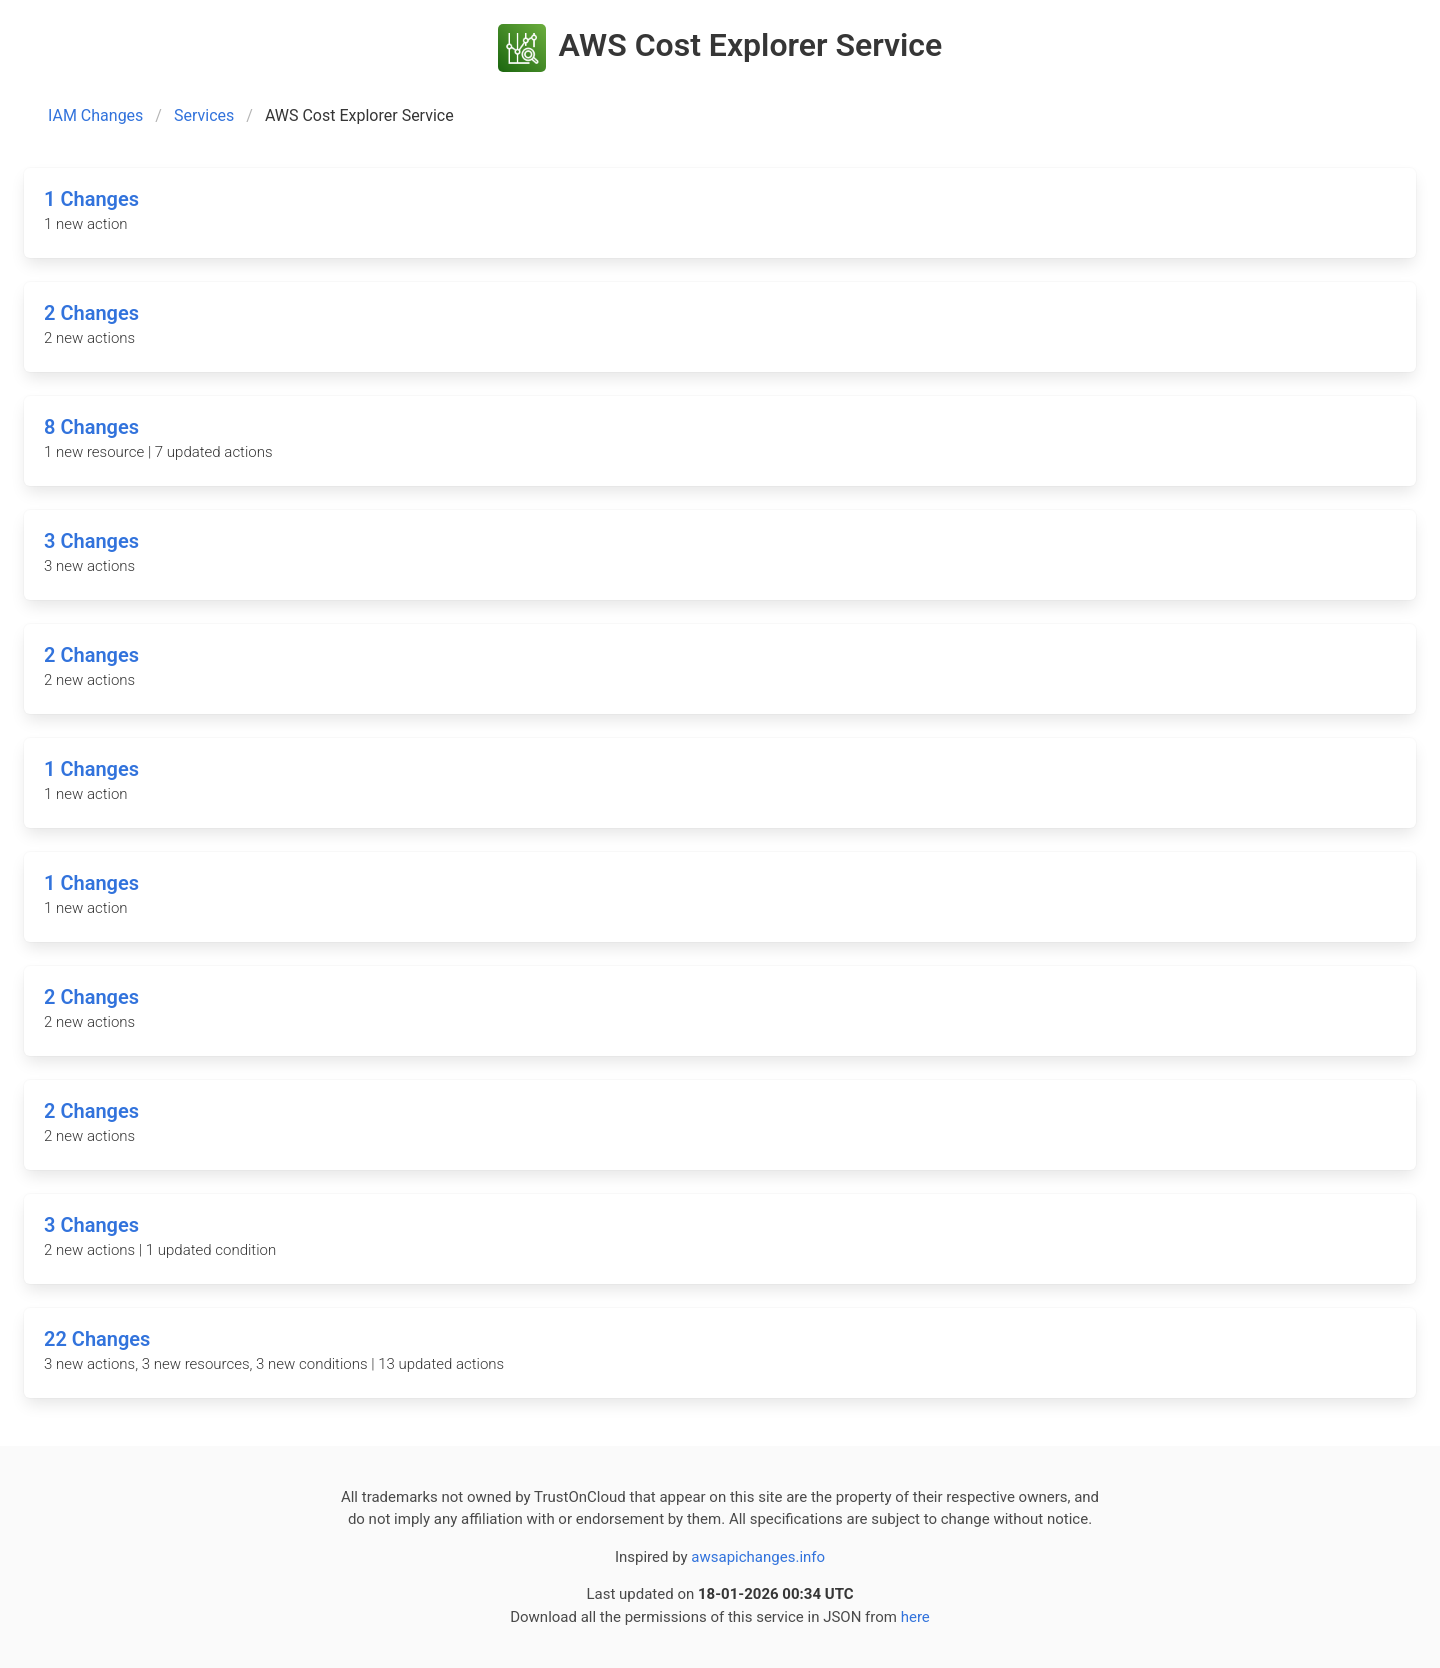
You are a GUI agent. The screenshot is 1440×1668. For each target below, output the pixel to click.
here (915, 1617)
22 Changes (97, 1339)
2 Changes (91, 313)
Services (204, 115)
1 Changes (91, 199)
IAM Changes (95, 115)
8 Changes (91, 427)
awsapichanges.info (758, 1557)
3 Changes (91, 541)
